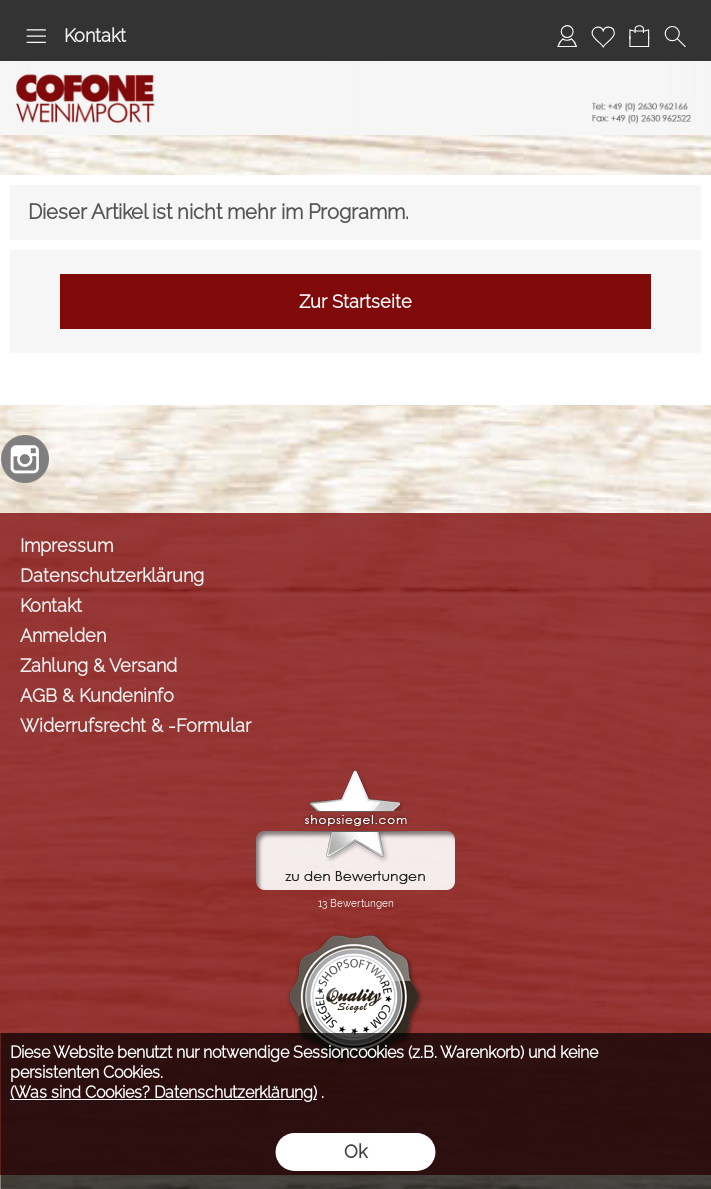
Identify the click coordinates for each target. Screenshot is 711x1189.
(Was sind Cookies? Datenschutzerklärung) (163, 1092)
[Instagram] (25, 459)
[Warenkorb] (639, 36)
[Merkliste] (603, 36)
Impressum (66, 545)
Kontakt (95, 35)
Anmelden (63, 635)
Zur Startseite (355, 301)
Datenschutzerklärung (112, 575)
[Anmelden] (567, 36)
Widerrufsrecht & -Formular (135, 725)
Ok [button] (355, 1151)
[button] (36, 36)
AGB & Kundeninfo (97, 695)
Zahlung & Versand (98, 665)
